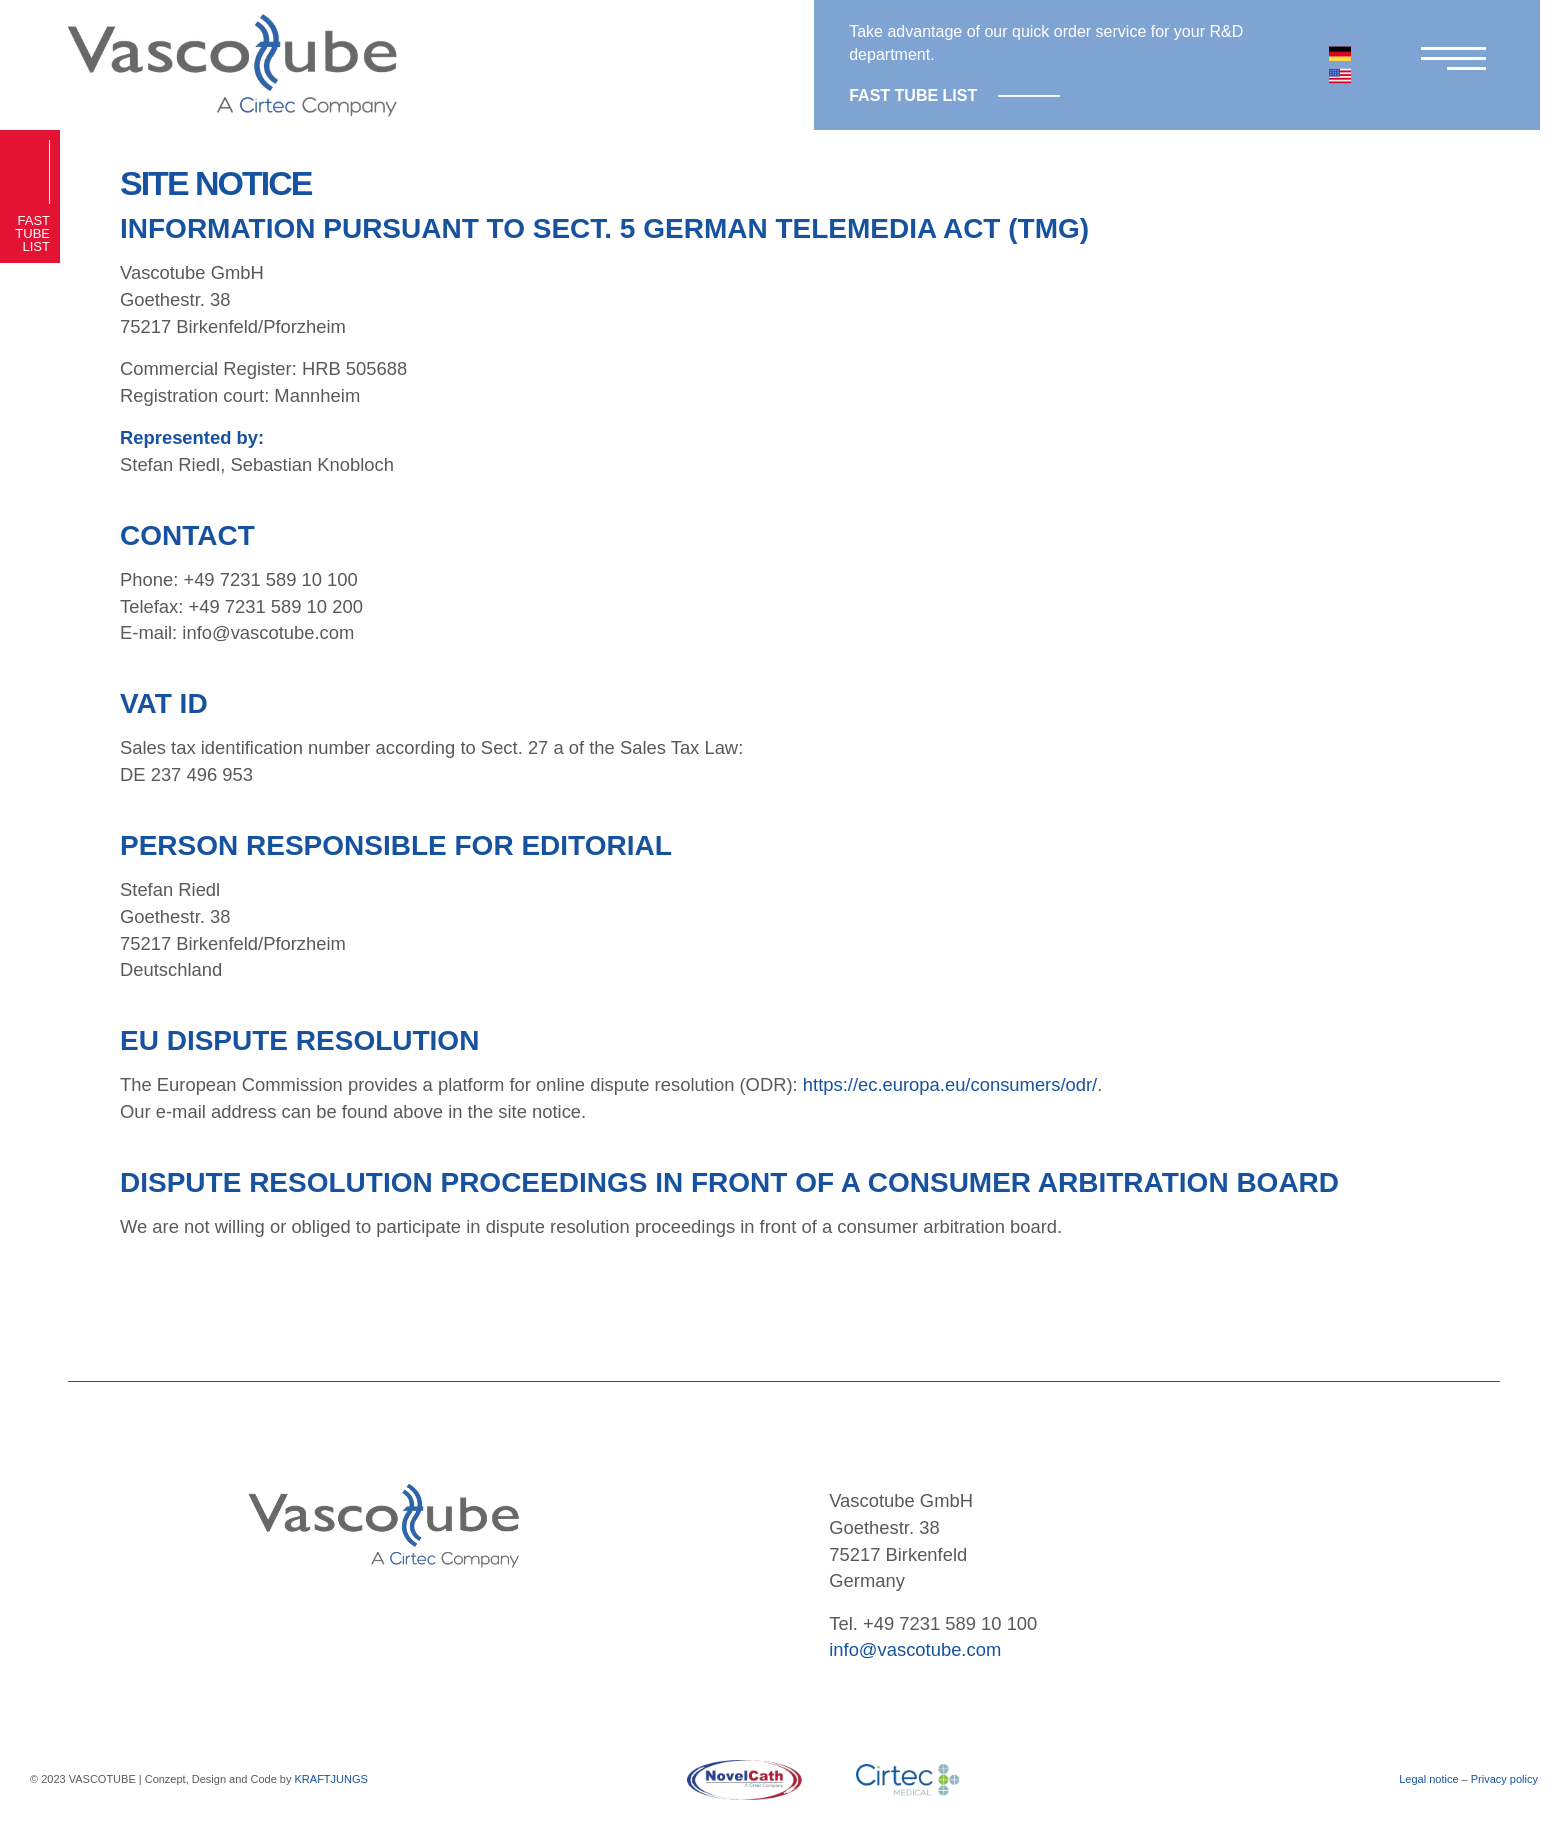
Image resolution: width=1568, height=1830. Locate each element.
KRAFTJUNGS (331, 1779)
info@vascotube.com (915, 1649)
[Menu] (1448, 64)
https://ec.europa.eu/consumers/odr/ (950, 1084)
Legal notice (1428, 1779)
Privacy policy (1504, 1779)
